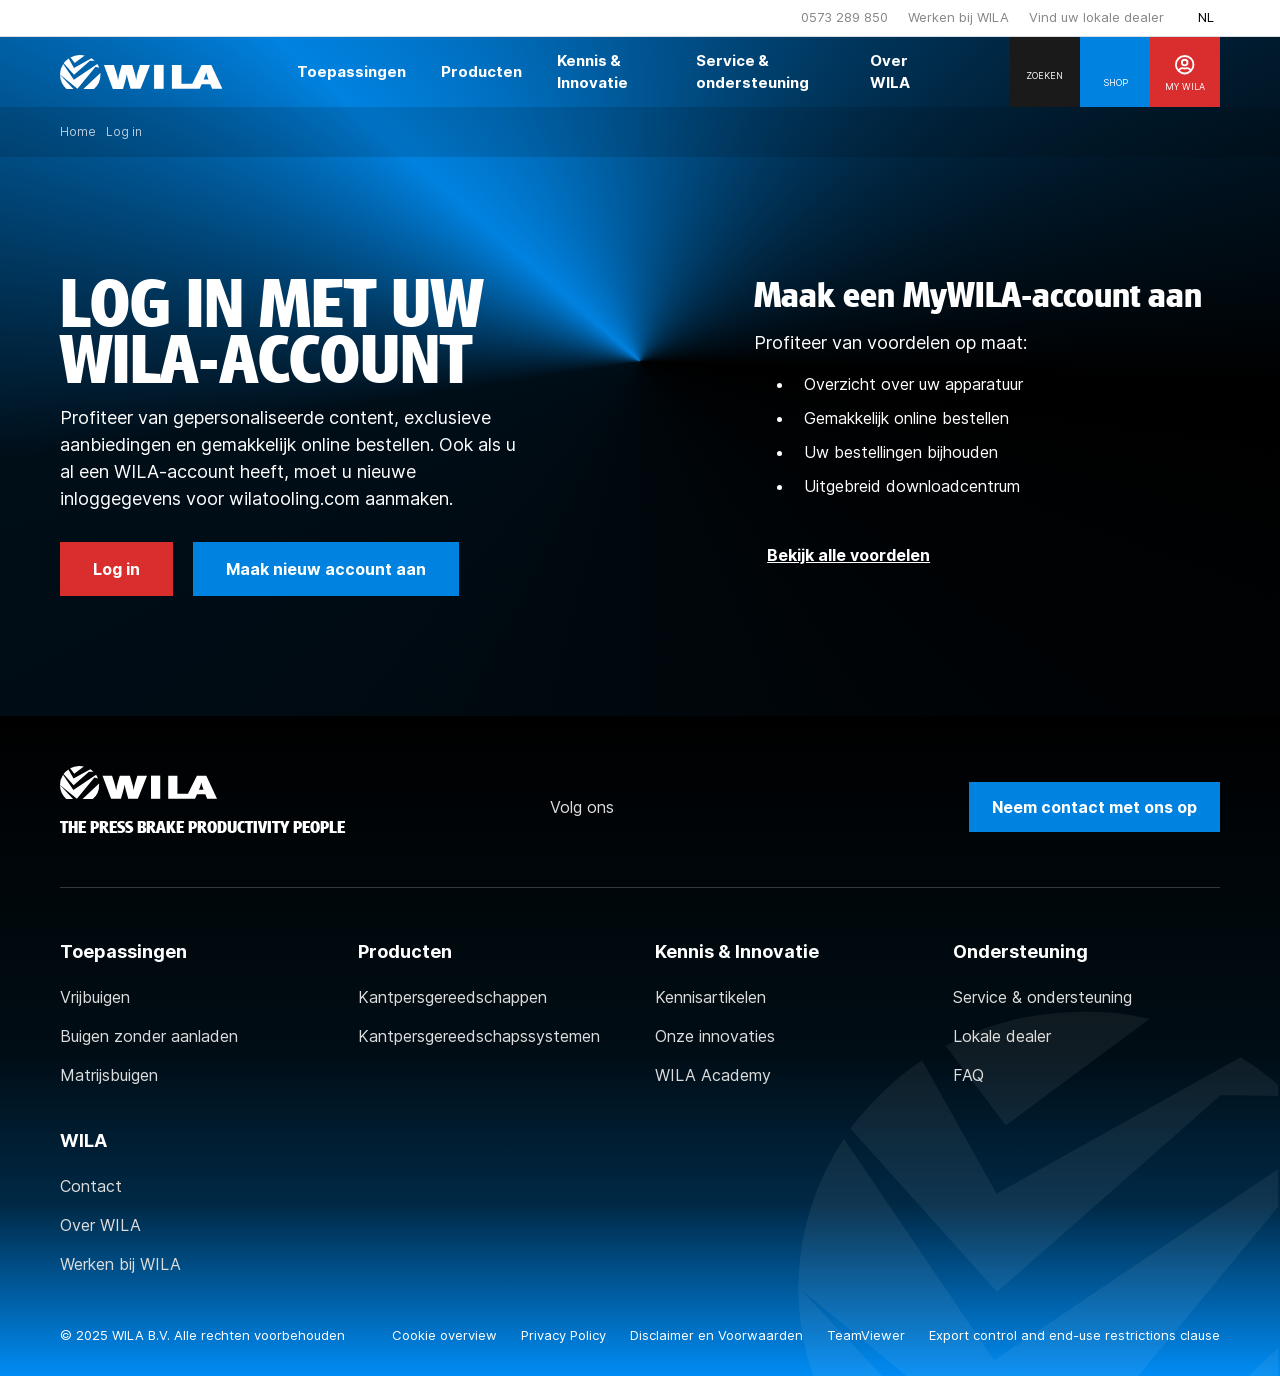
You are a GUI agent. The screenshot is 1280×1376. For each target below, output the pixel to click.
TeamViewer (868, 1335)
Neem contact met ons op (1094, 807)
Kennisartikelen (710, 997)
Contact (91, 1186)
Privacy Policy (565, 1335)
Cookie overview (446, 1335)
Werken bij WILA (958, 17)
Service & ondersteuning (1042, 997)
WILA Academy (713, 1075)
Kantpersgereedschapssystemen (479, 1036)
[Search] (1045, 72)
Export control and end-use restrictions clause (1074, 1335)
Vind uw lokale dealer (1096, 17)
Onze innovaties (715, 1036)
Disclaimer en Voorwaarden (718, 1335)
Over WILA (100, 1225)
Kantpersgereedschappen (452, 997)
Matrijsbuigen (109, 1075)
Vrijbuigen (95, 997)
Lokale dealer (1002, 1036)
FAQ (968, 1075)
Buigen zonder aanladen (149, 1036)
